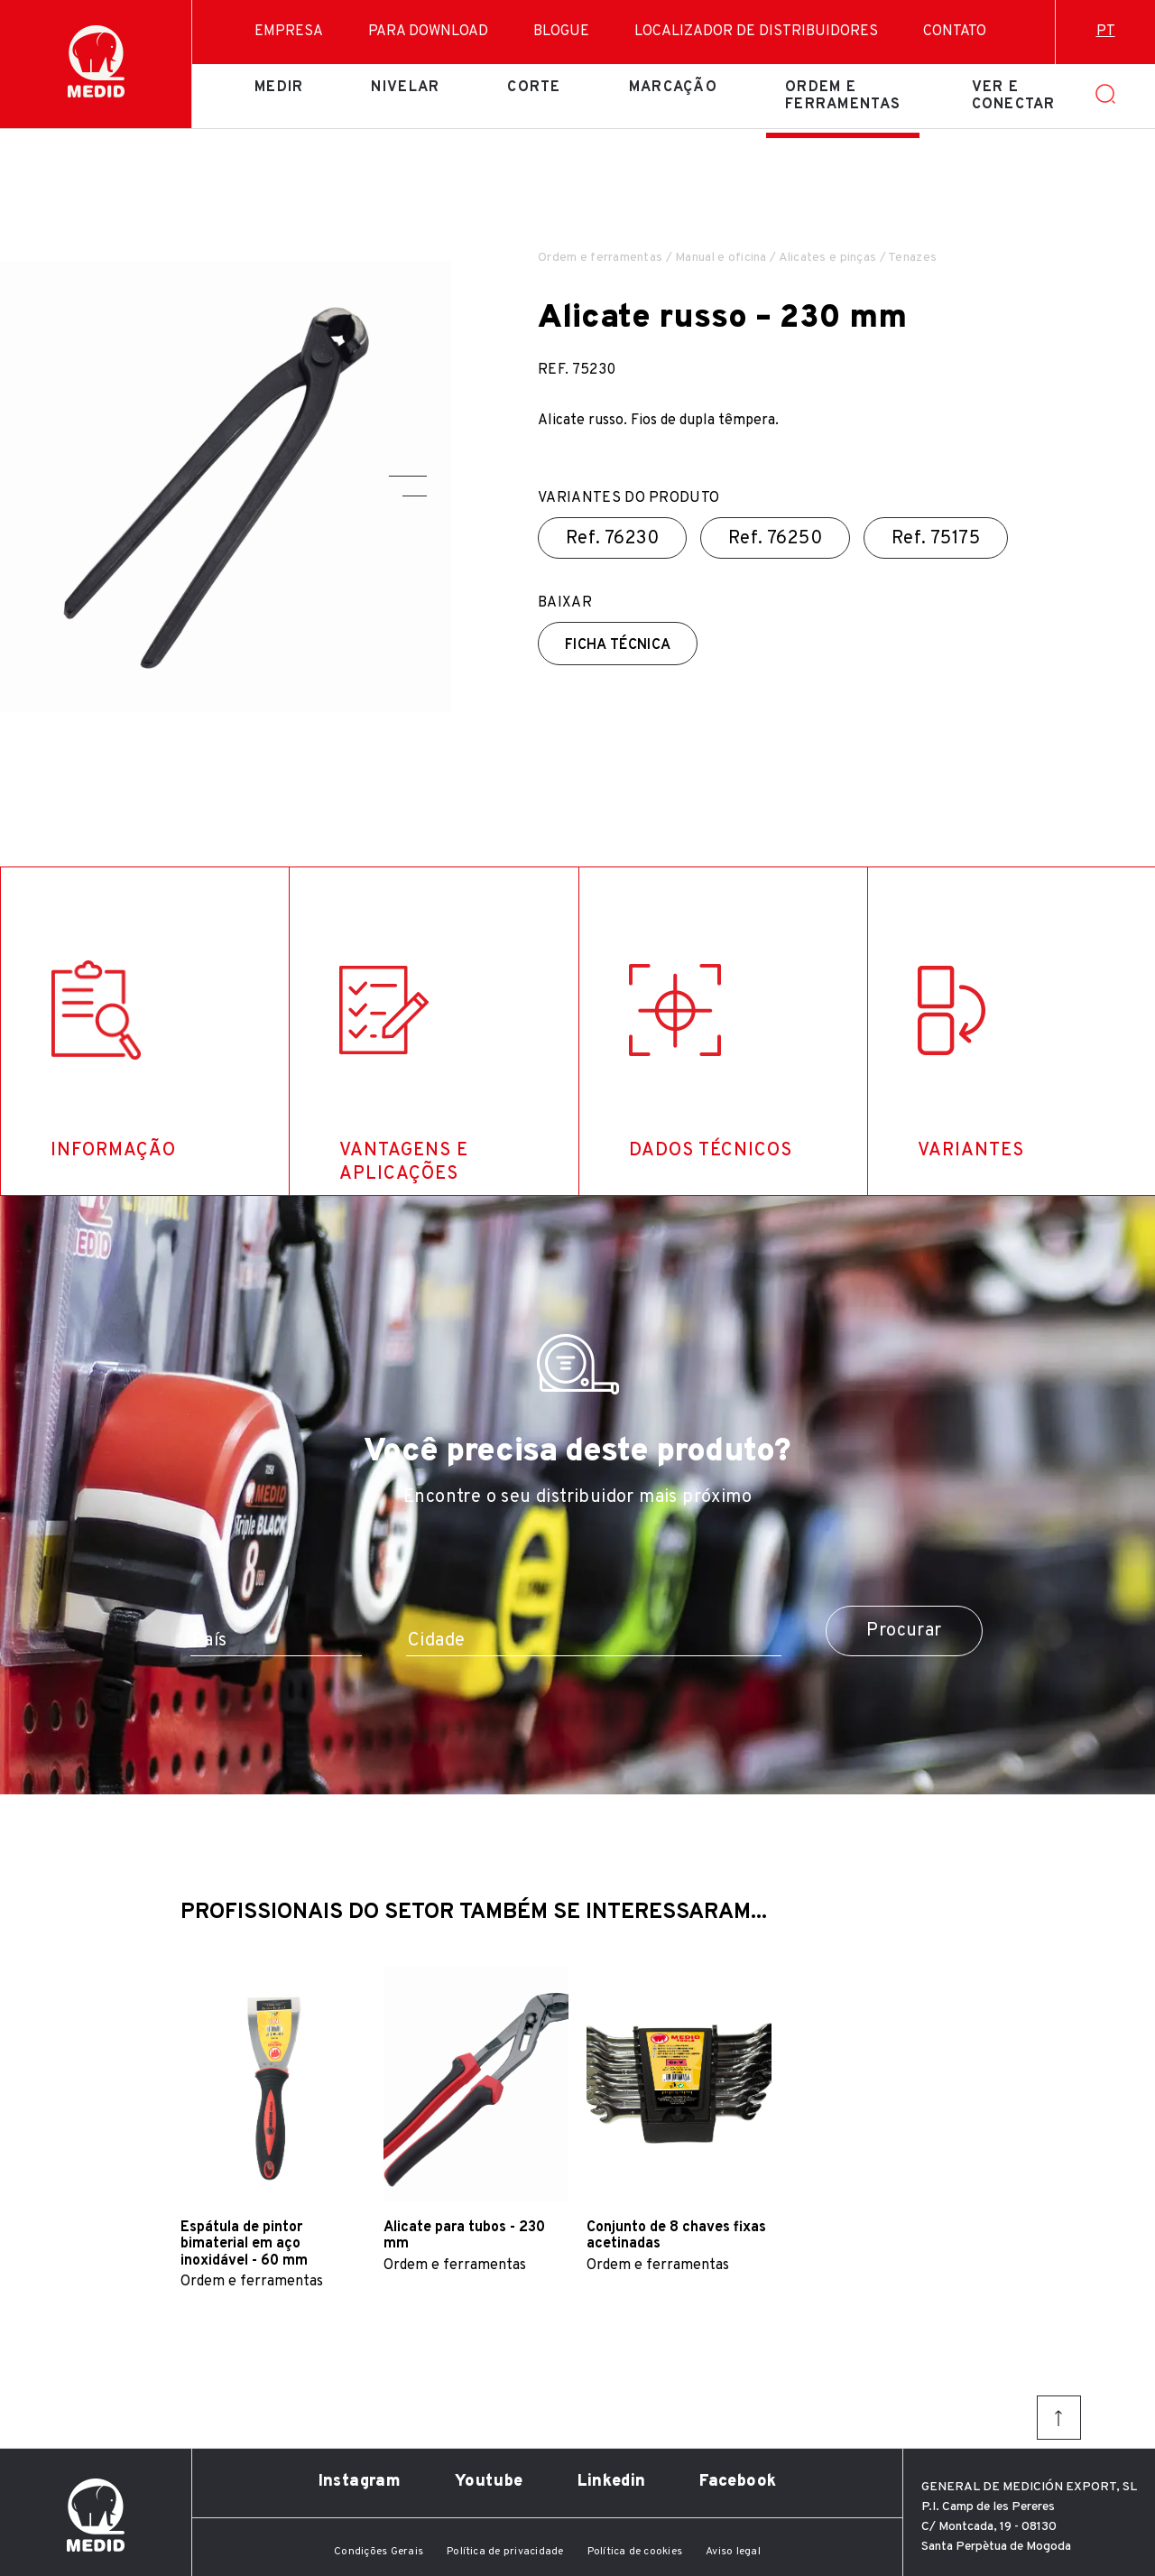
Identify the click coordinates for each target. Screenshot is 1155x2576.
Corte (533, 88)
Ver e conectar (1014, 96)
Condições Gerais (378, 2551)
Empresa (288, 31)
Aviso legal (733, 2551)
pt (1105, 31)
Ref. (612, 539)
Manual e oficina (720, 257)
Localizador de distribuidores (756, 31)
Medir (278, 88)
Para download (428, 31)
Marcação (673, 88)
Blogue (561, 31)
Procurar (903, 1631)
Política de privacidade (505, 2551)
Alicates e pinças (828, 257)
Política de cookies (635, 2551)
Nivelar (405, 88)
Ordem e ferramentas (843, 96)
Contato (954, 31)
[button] (408, 476)
